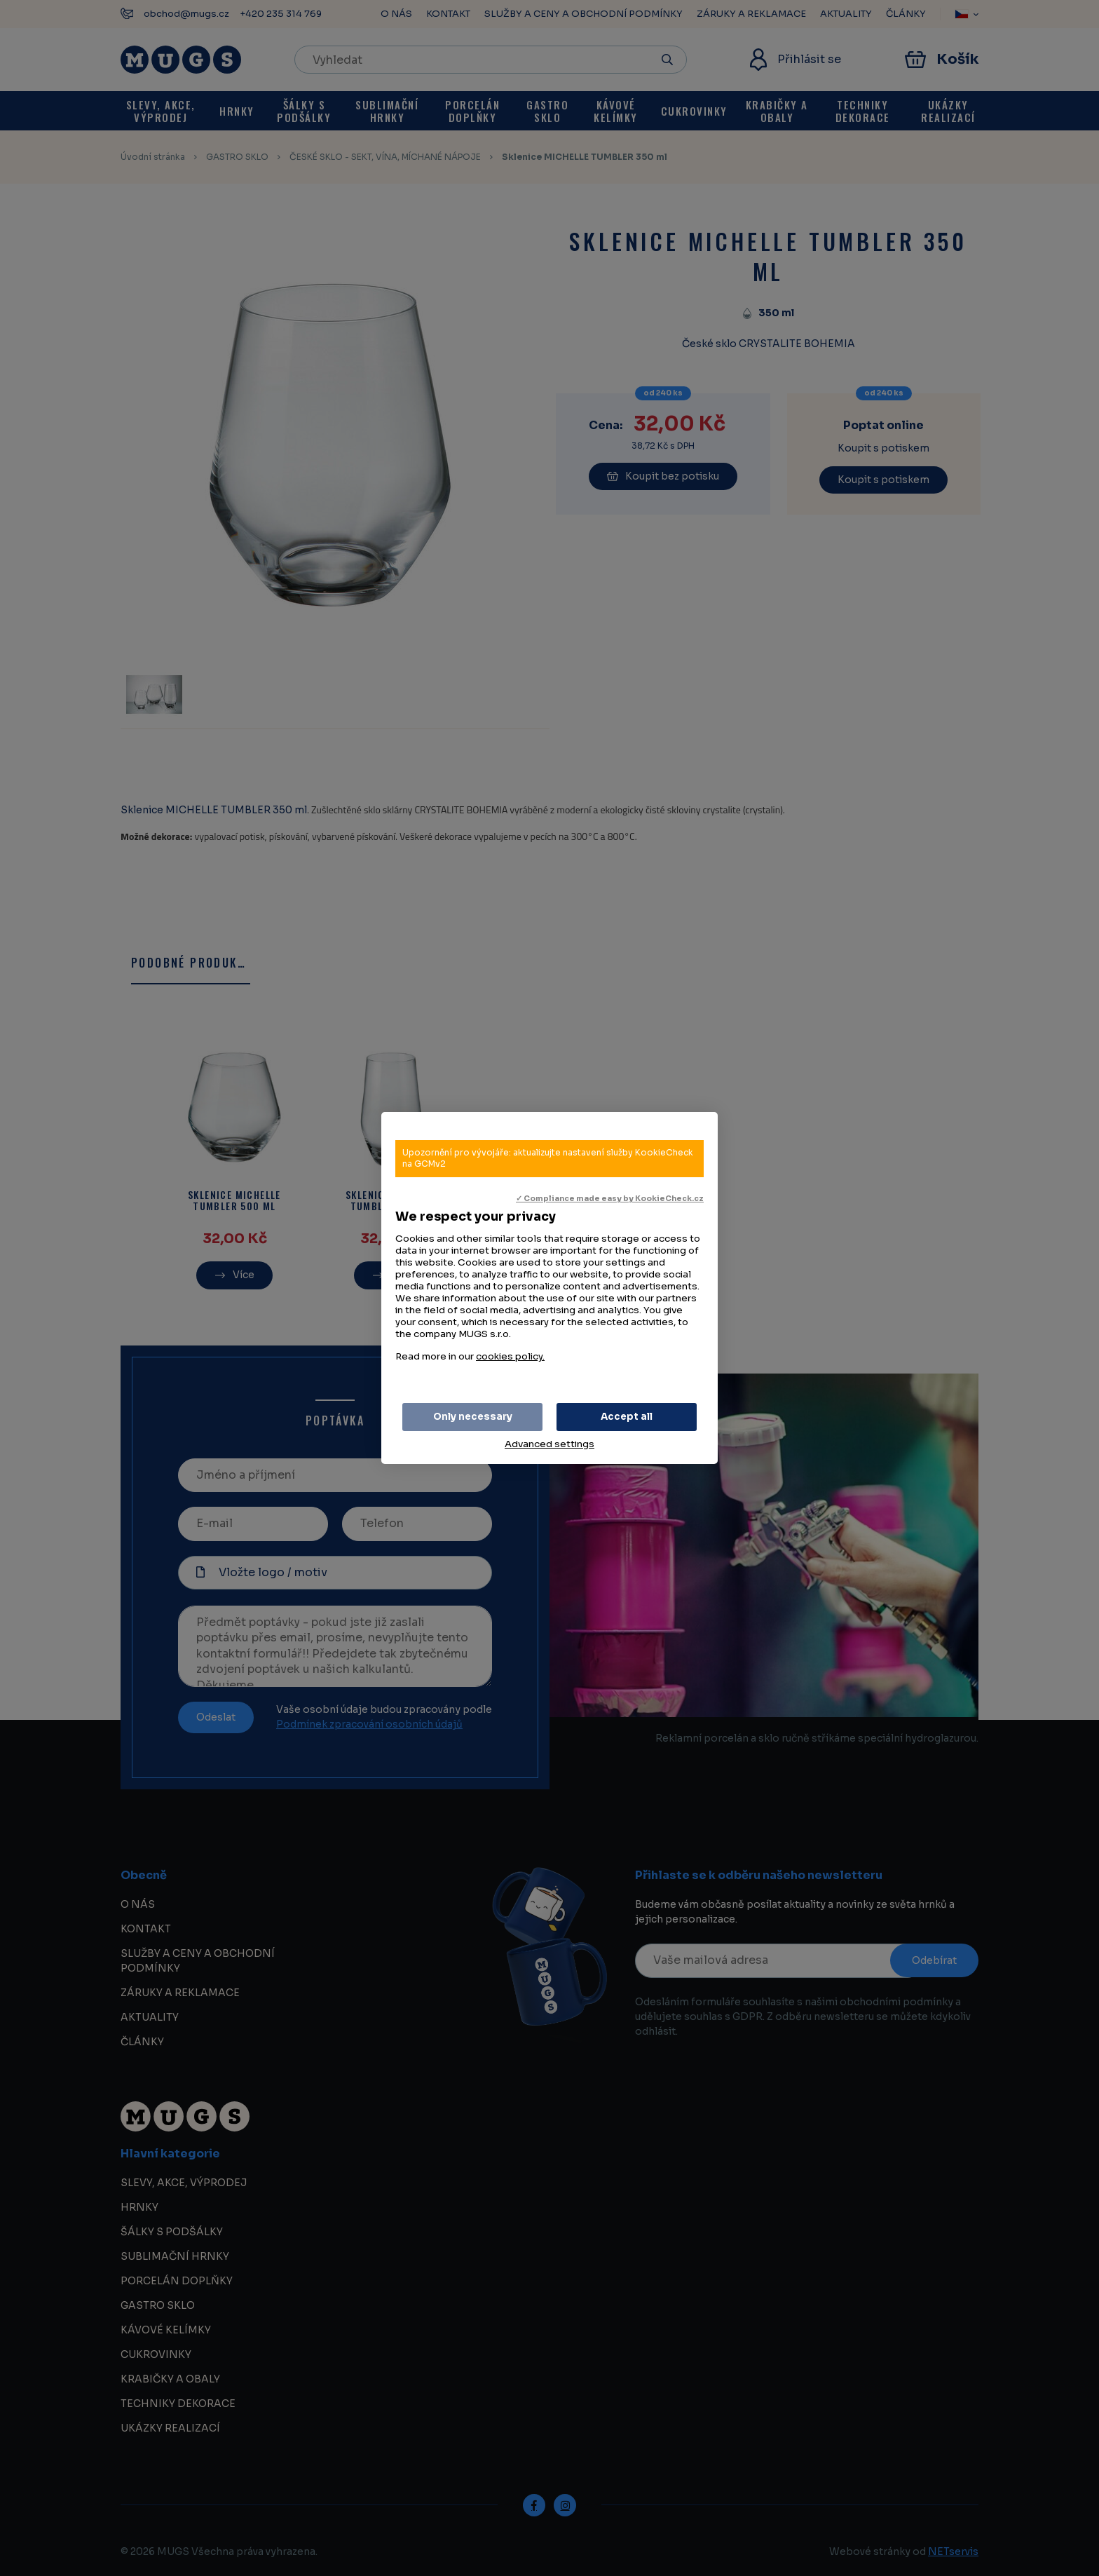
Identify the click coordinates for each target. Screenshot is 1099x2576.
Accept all (627, 1417)
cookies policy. (510, 1356)
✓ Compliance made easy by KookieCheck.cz (610, 1198)
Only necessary (472, 1417)
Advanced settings (549, 1444)
